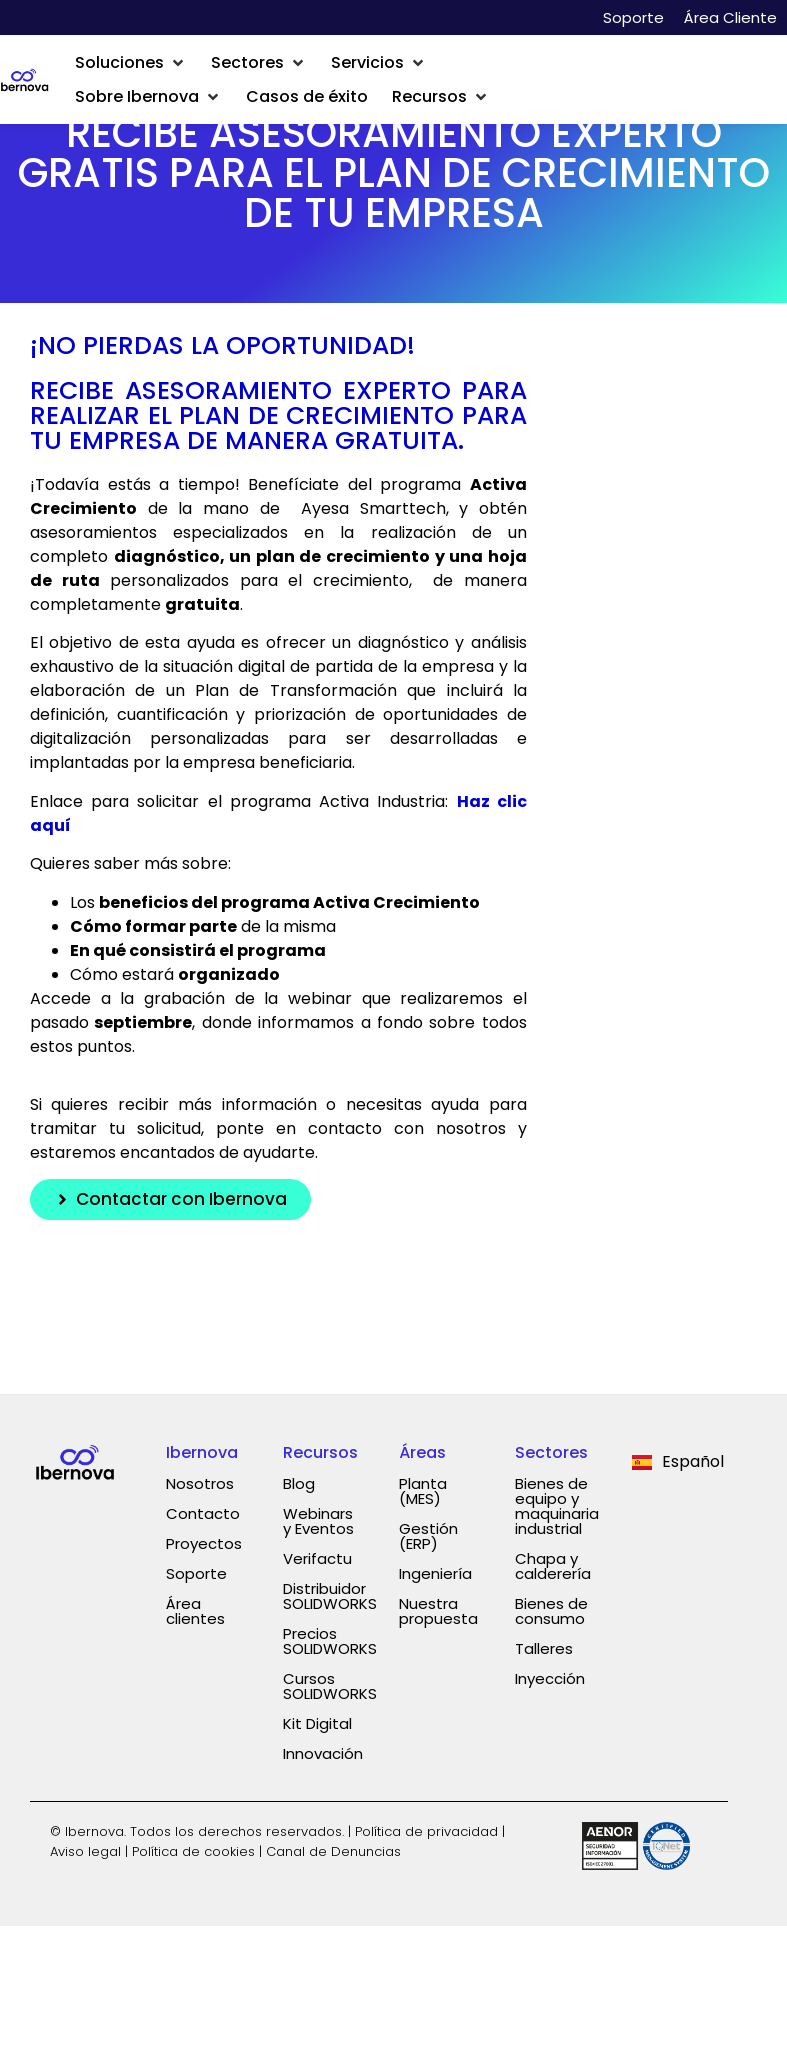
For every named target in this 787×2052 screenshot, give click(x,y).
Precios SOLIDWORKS (330, 1641)
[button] (131, 63)
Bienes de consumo (551, 1611)
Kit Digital (317, 1723)
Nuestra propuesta (438, 1611)
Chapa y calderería (553, 1566)
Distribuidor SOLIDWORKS (330, 1596)
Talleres (544, 1648)
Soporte (633, 17)
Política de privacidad (426, 1831)
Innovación (323, 1753)
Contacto (203, 1513)
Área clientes (195, 1611)
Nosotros (200, 1483)
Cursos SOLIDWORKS (330, 1686)
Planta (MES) (423, 1491)
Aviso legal (85, 1851)
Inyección (550, 1678)
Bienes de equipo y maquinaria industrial (557, 1506)
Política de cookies (193, 1851)
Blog (299, 1483)
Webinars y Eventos (318, 1521)
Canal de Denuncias (333, 1851)
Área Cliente (730, 17)
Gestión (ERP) (428, 1536)
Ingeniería (435, 1573)
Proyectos (204, 1543)
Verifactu (317, 1558)
